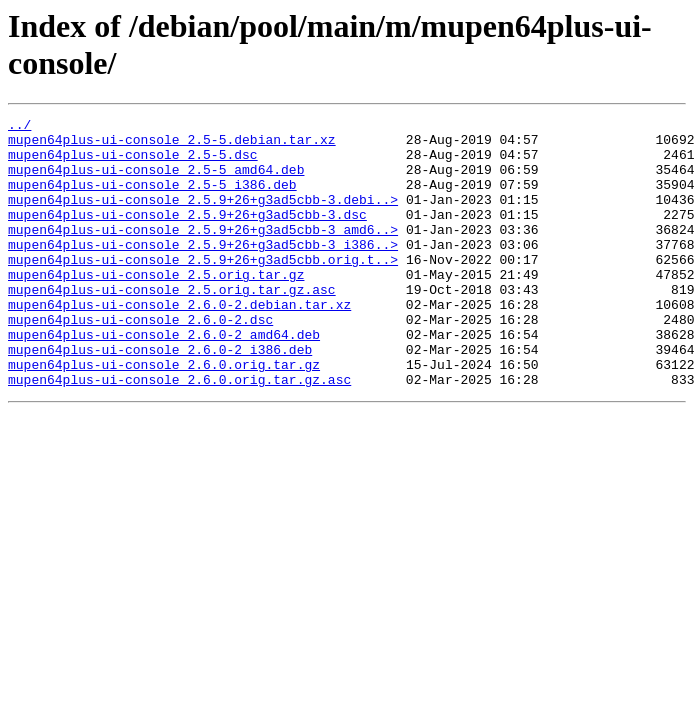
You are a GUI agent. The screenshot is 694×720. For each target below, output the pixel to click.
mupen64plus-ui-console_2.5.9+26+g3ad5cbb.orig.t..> (203, 289)
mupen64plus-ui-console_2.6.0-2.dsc (140, 361)
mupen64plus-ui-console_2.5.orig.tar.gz (156, 307)
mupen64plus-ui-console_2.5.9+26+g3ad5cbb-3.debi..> (203, 217)
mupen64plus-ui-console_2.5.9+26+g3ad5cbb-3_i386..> (203, 271)
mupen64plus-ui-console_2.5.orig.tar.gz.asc (172, 325)
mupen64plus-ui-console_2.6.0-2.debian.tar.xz (179, 343)
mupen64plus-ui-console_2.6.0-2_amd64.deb (164, 379)
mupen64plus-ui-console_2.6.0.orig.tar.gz (164, 415)
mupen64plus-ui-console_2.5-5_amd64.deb (156, 181)
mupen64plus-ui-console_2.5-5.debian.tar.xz (172, 145)
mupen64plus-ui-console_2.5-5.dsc (133, 163)
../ (19, 127)
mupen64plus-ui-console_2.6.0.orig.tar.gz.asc (179, 433)
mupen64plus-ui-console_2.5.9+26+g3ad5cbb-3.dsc (187, 235)
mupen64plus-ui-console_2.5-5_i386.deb (152, 199)
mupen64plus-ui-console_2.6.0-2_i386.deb (160, 397)
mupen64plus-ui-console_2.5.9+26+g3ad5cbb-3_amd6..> (203, 253)
